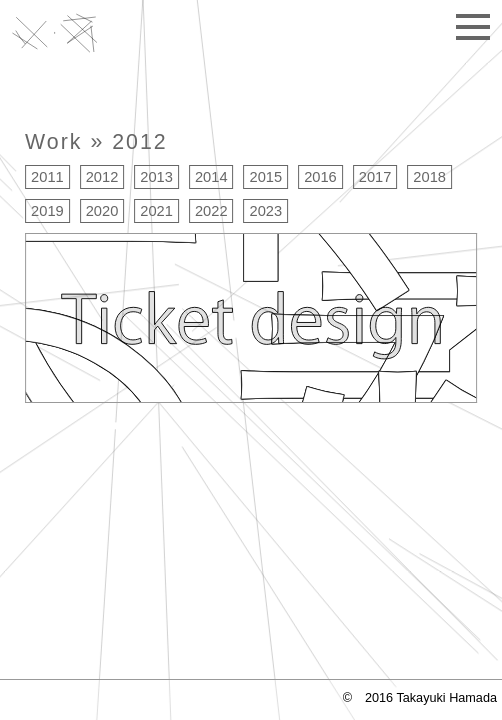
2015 (266, 177)
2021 (156, 211)
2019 (47, 211)
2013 (156, 177)
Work (53, 142)
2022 (211, 211)
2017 (375, 177)
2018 (429, 177)
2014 (211, 177)
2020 (102, 211)
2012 (139, 142)
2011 (47, 177)
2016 (320, 177)
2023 (266, 211)
